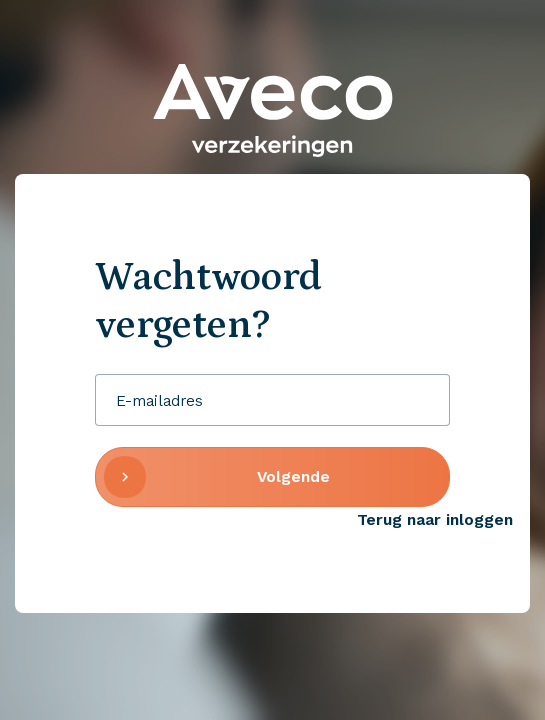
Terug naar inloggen (435, 519)
